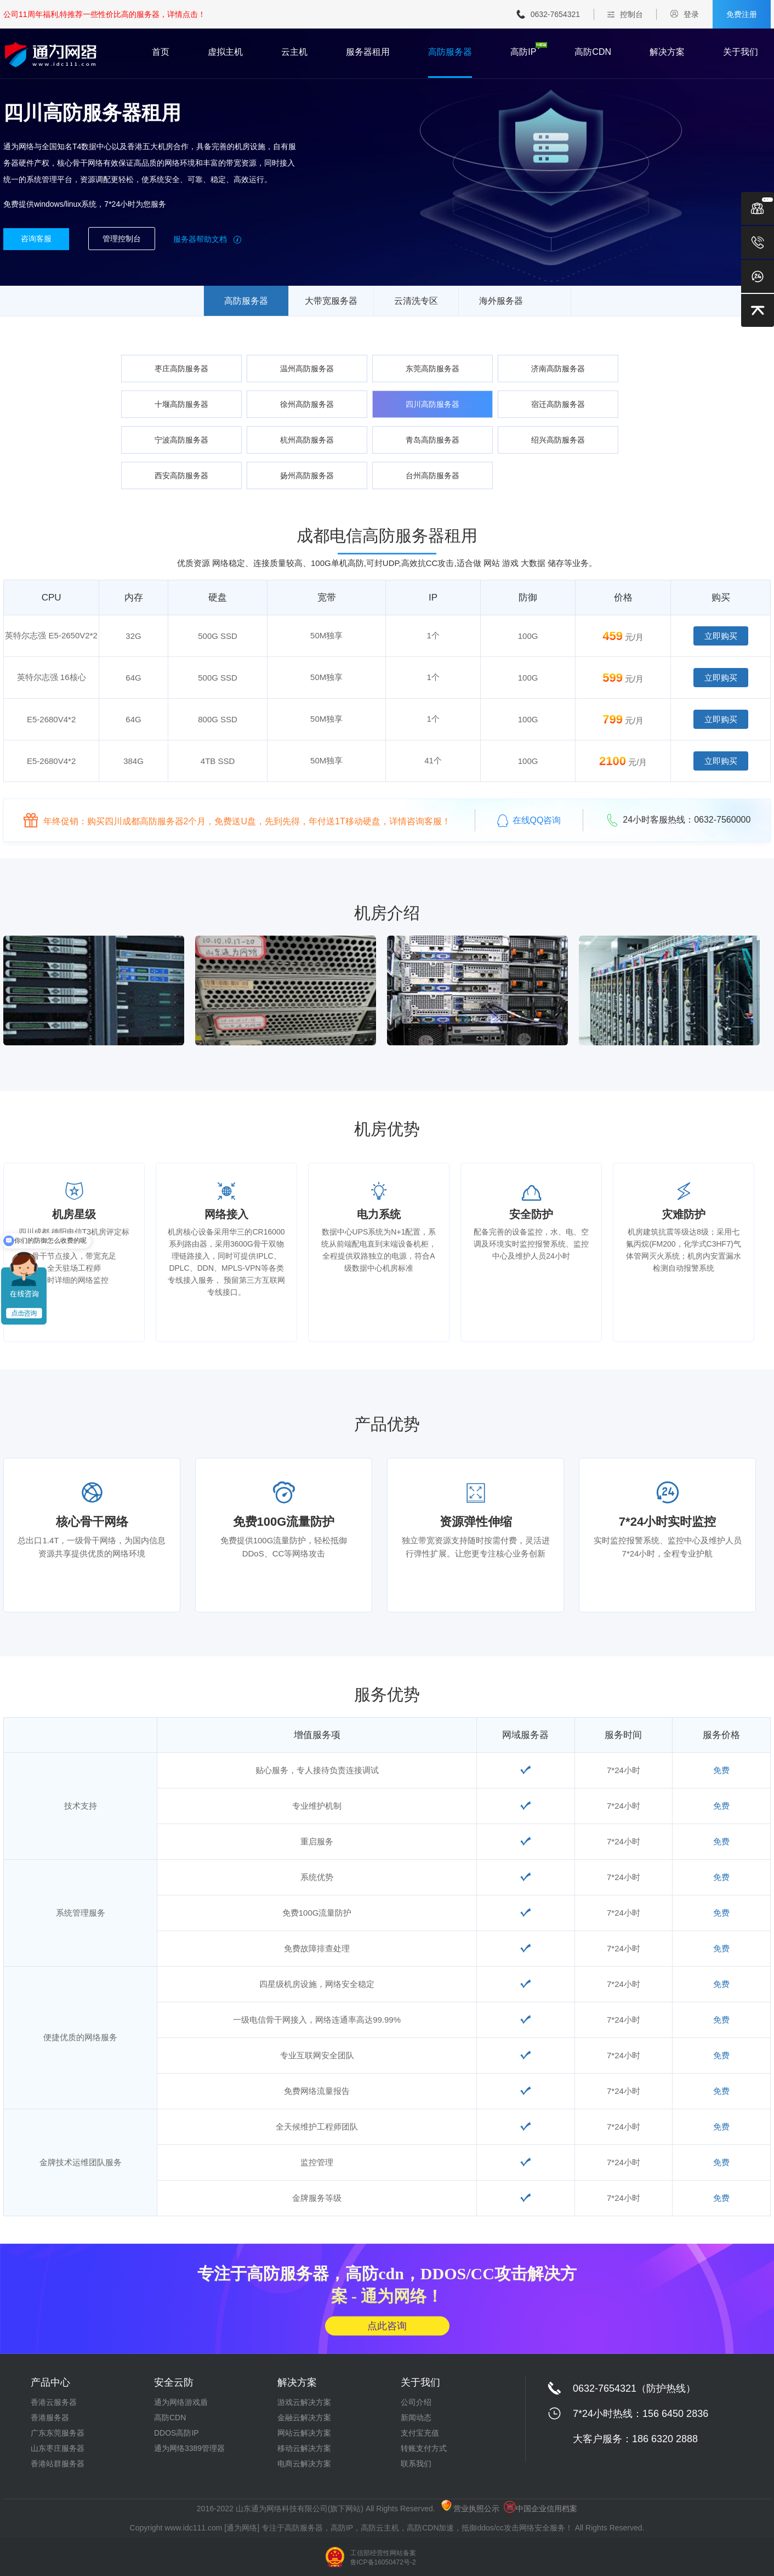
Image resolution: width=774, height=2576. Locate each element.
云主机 (294, 52)
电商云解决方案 (304, 2463)
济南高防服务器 (558, 368)
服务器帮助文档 (207, 239)
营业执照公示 (470, 2508)
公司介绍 (416, 2402)
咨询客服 (36, 238)
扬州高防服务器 (307, 475)
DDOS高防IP (176, 2432)
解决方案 (667, 52)
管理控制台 (122, 238)
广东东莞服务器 (57, 2432)
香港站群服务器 (57, 2463)
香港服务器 (50, 2417)
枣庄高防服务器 (181, 368)
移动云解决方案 (304, 2448)
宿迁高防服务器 (558, 404)
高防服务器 (450, 52)
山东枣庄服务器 (57, 2448)
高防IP (523, 52)
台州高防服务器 (432, 475)
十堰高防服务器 (181, 404)
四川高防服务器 (432, 404)
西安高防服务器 (181, 475)
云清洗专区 (416, 300)
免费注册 (741, 14)
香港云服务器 (54, 2402)
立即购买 (720, 636)
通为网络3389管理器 (189, 2448)
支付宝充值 (420, 2432)
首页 (160, 52)
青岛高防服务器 (432, 439)
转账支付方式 (424, 2448)
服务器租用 (368, 52)
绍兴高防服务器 (558, 439)
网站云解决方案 (304, 2432)
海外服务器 (501, 300)
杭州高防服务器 (307, 439)
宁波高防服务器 (181, 439)
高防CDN (592, 52)
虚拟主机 (225, 52)
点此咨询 (387, 2325)
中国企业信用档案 (540, 2508)
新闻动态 (416, 2417)
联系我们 (416, 2463)
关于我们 (740, 52)
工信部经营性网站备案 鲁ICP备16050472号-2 (383, 2557)
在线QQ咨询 (529, 820)
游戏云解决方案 (304, 2402)
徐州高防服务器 (307, 404)
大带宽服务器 (331, 300)
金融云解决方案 (304, 2417)
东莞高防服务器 (432, 368)
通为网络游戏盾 (181, 2402)
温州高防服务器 (307, 368)
